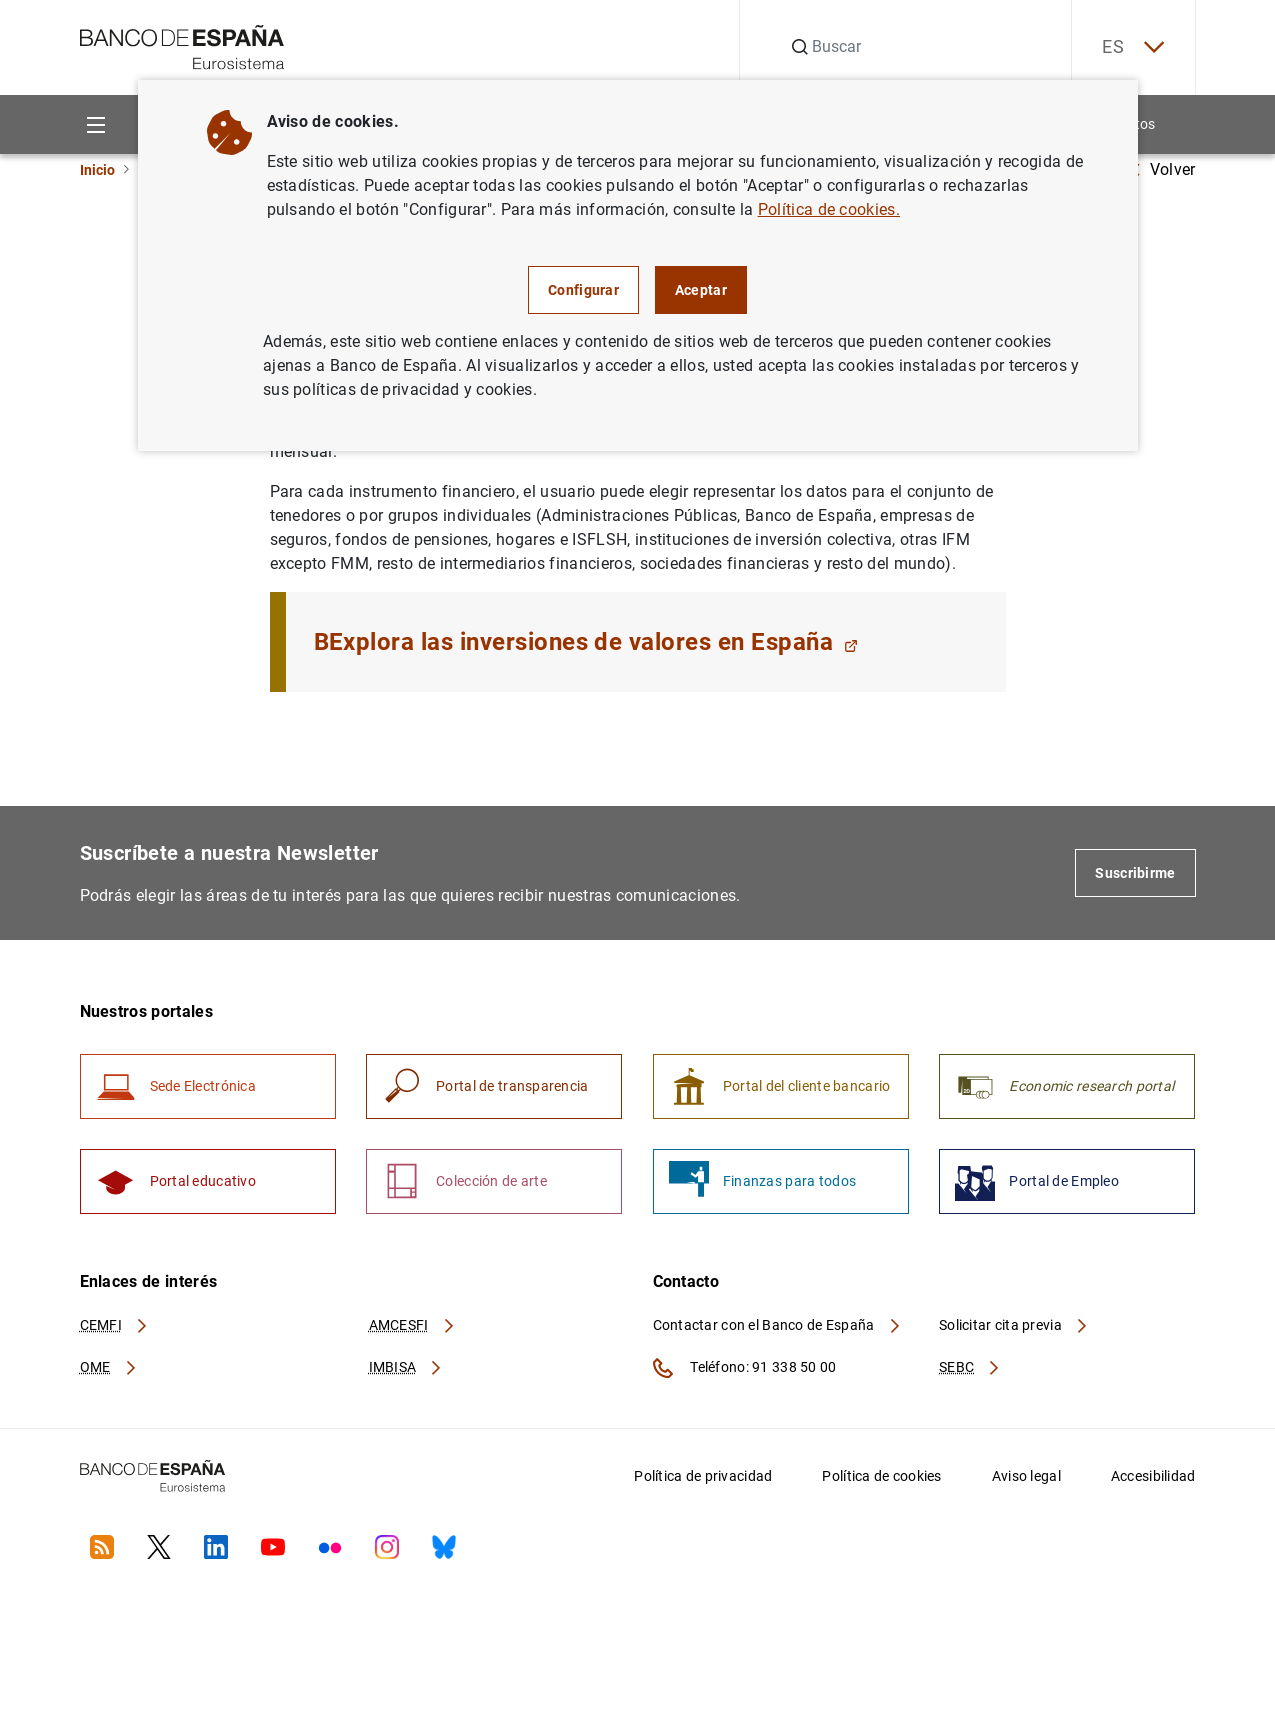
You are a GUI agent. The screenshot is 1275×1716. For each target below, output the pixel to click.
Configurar (583, 290)
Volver (1163, 169)
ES (1133, 47)
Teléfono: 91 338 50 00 (745, 1368)
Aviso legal (1026, 1476)
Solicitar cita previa (1014, 1325)
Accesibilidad (1153, 1476)
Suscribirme (1135, 873)
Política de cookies (881, 1476)
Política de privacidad (703, 1476)
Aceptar (701, 290)
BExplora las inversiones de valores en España (586, 642)
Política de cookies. (829, 209)
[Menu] (96, 124)
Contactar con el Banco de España (778, 1325)
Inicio (97, 170)
